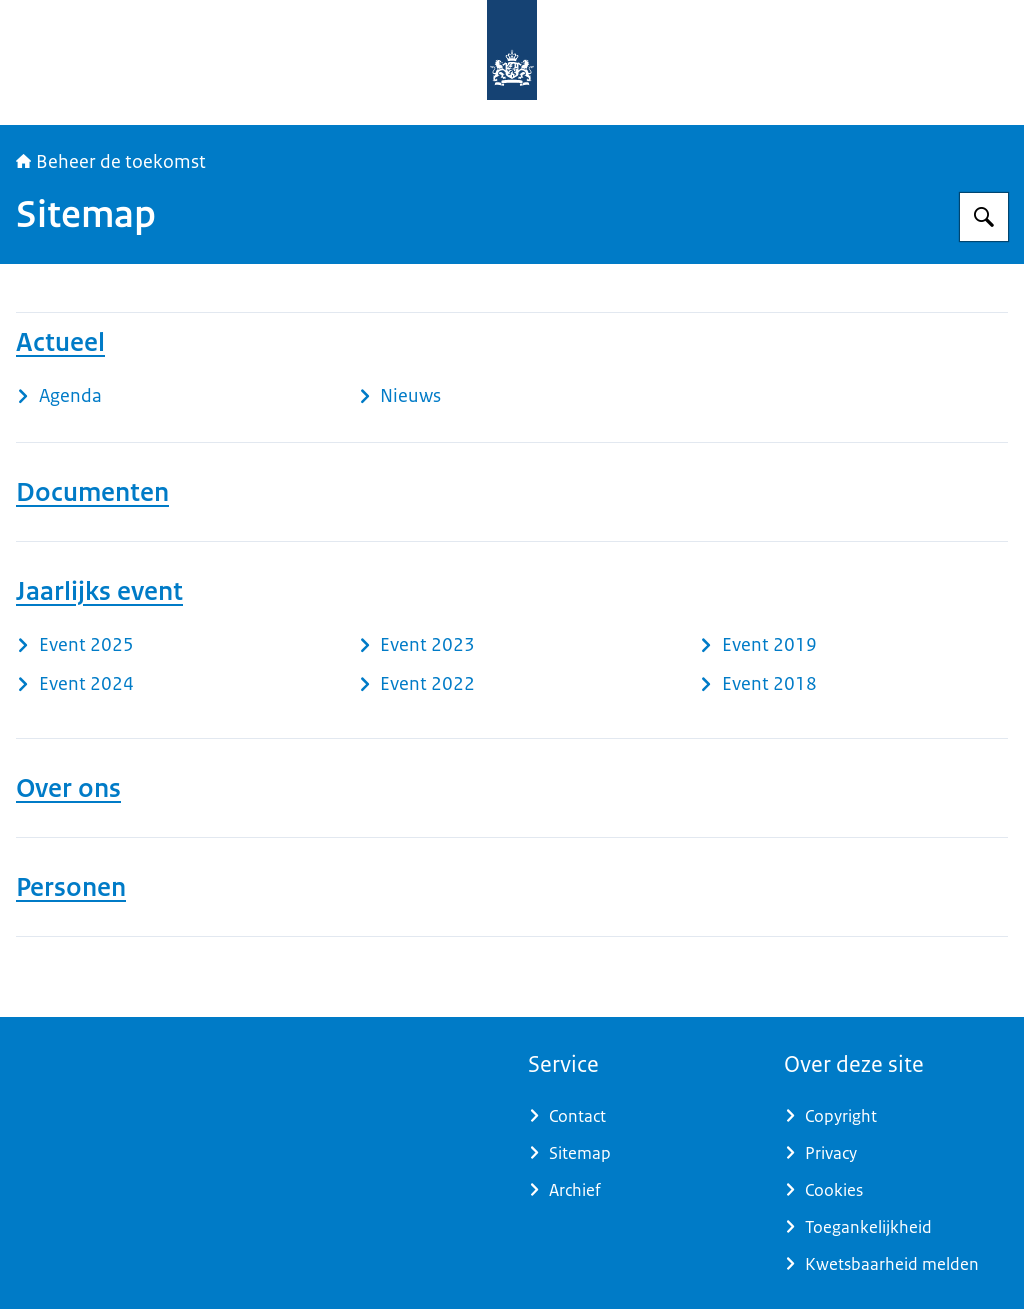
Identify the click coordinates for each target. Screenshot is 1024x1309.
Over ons (68, 788)
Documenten (92, 492)
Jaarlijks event (99, 591)
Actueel (60, 342)
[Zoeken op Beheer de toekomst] (984, 217)
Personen (71, 887)
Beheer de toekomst (111, 162)
